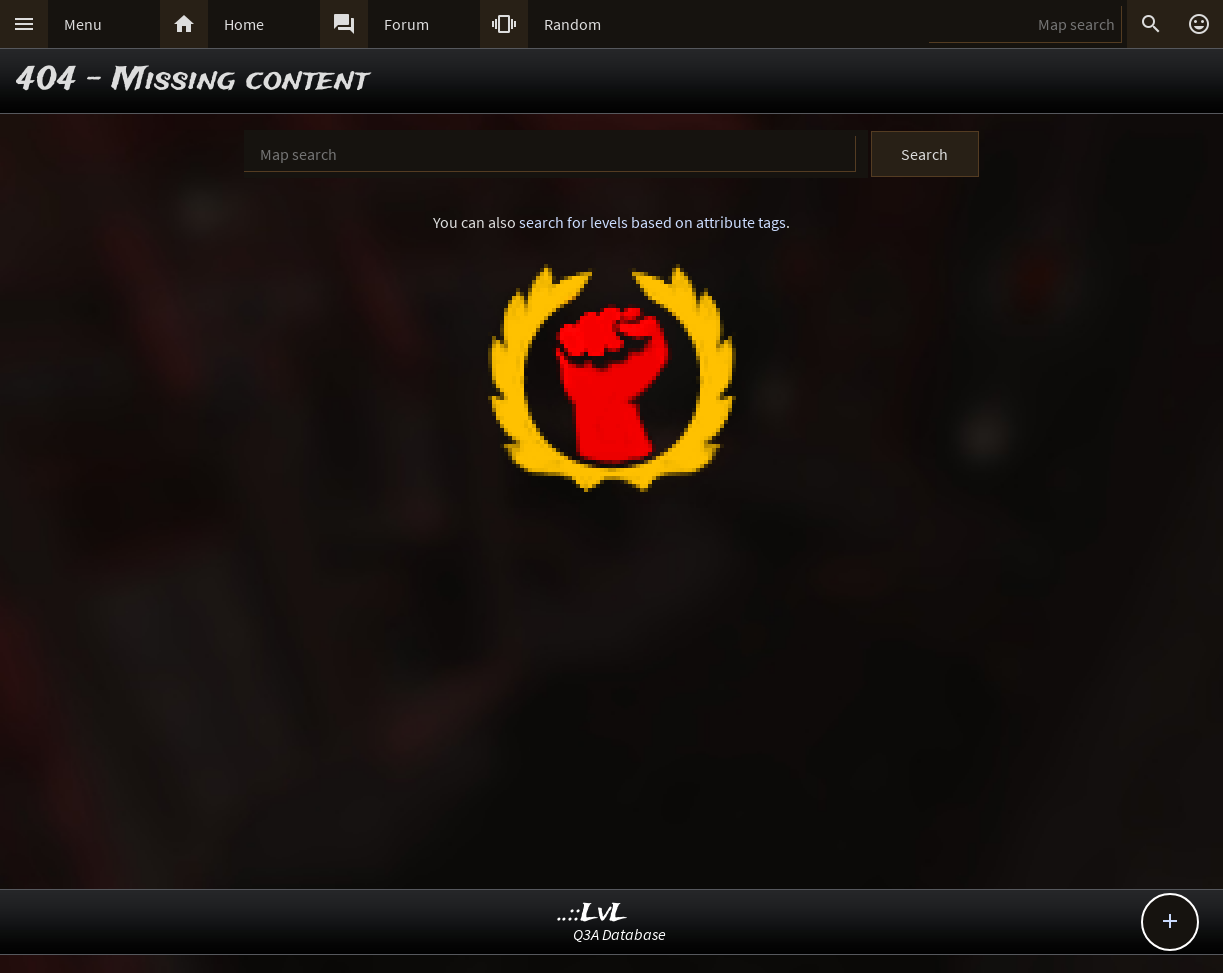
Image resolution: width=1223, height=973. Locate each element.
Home (244, 24)
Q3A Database (619, 934)
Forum (406, 24)
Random (572, 24)
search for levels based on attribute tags (652, 222)
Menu (83, 24)
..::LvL (592, 913)
